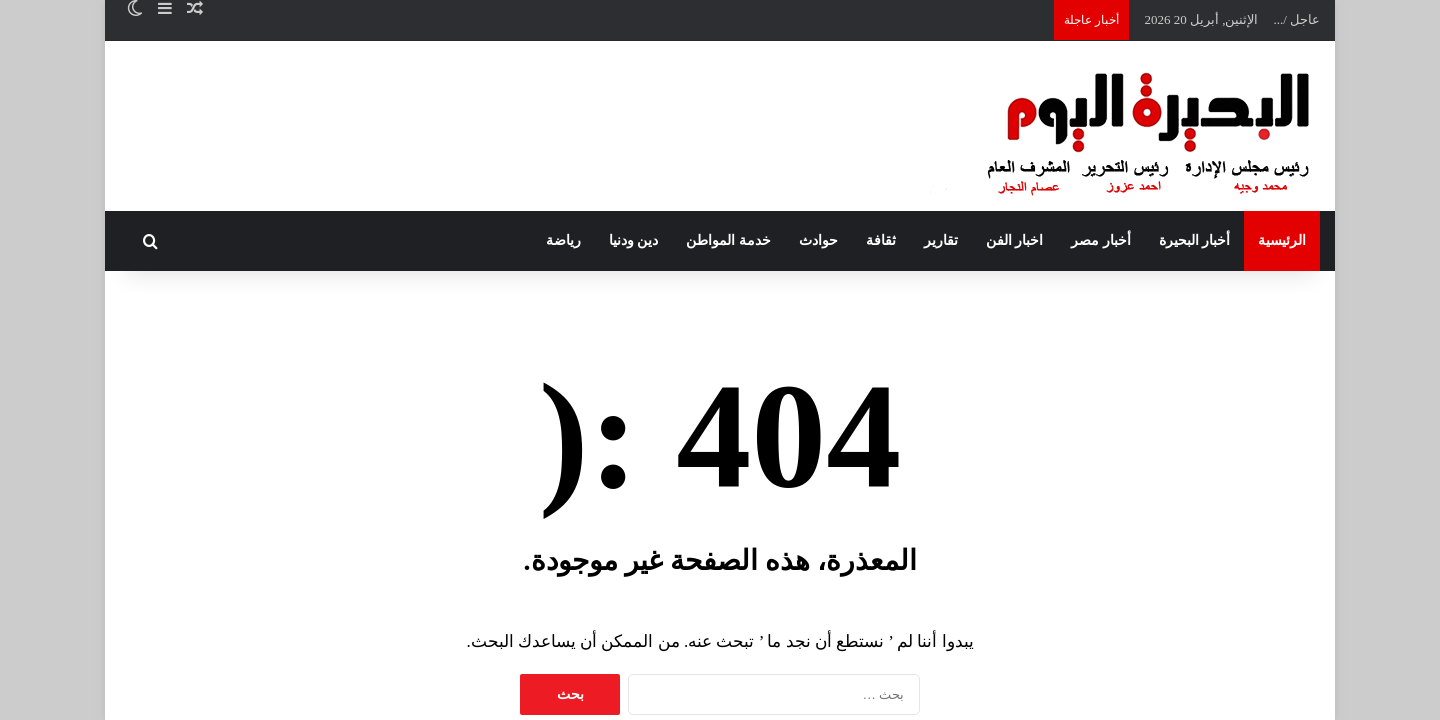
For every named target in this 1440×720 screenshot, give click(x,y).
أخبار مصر (1101, 240)
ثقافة (881, 240)
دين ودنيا (634, 240)
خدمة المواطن (728, 240)
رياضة (563, 240)
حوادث (818, 240)
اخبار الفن (1015, 240)
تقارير (941, 240)
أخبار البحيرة (1195, 240)
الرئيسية (1282, 240)
